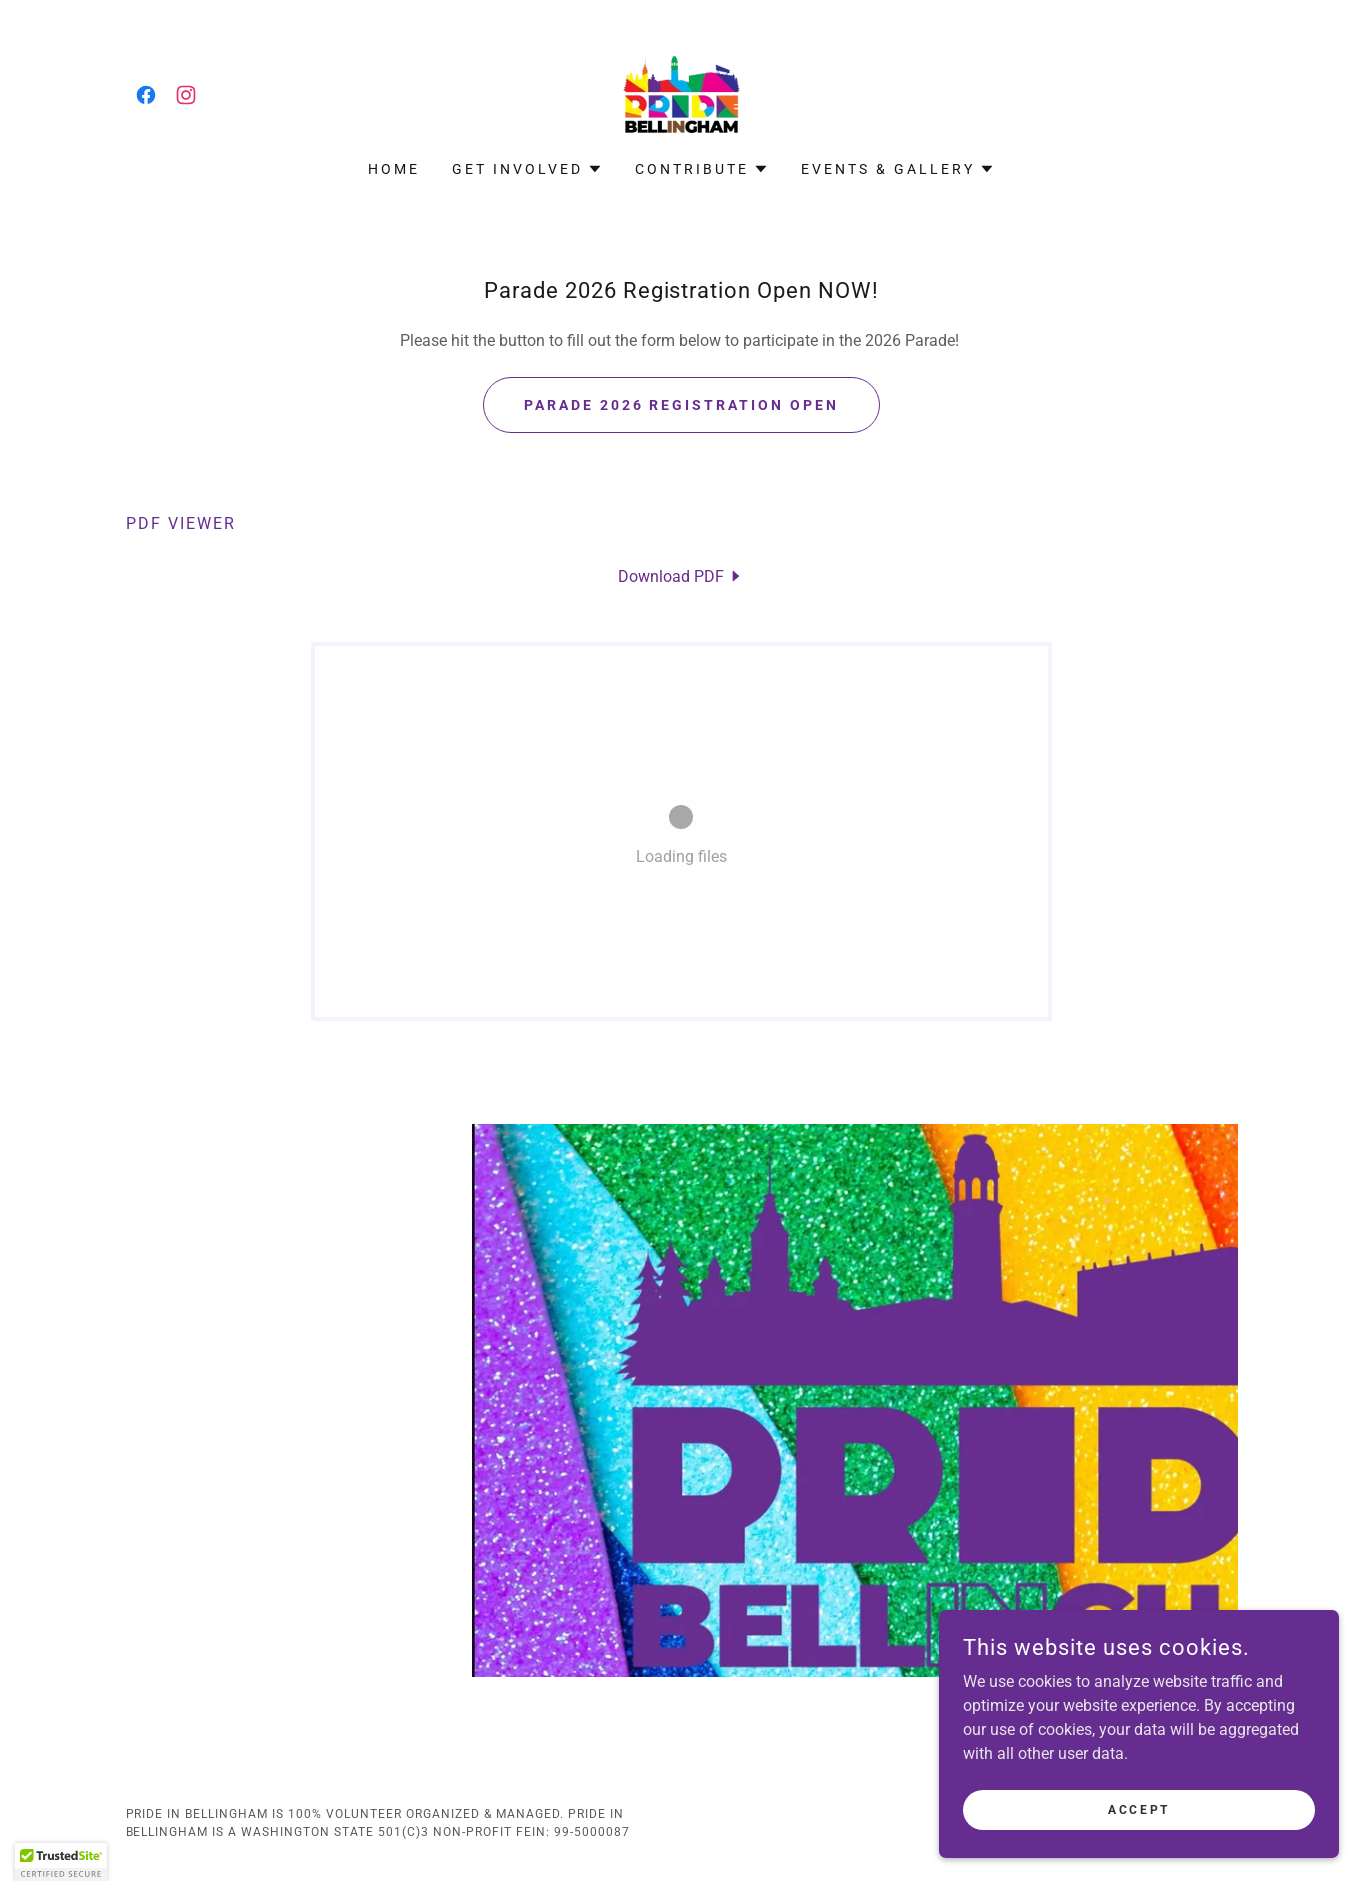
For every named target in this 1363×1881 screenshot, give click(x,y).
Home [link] (394, 169)
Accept (1138, 1809)
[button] (527, 169)
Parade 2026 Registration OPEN (682, 405)
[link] (146, 95)
